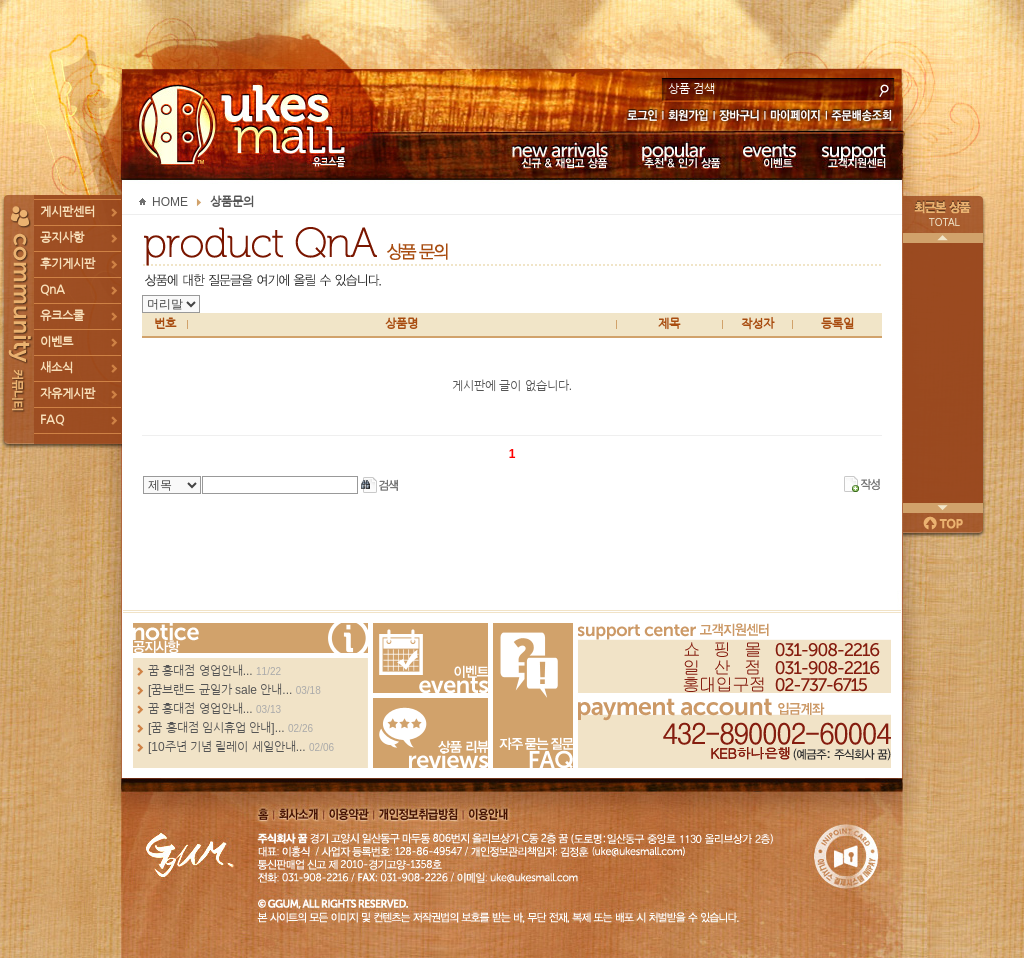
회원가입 (689, 117)
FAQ (52, 420)
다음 (943, 508)
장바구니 (739, 117)
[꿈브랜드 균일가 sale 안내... (220, 690)
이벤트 (769, 155)
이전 (943, 238)
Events (430, 658)
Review (430, 733)
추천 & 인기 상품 (679, 155)
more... (250, 638)
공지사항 (62, 238)
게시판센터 (67, 212)
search (884, 88)
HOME (170, 202)
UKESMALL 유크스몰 (244, 125)
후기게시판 (67, 264)
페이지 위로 (943, 523)
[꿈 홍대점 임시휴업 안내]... (216, 728)
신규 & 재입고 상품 (557, 155)
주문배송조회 (864, 117)
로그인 (641, 117)
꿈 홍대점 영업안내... (200, 671)
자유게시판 (67, 394)
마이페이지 (795, 117)
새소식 (56, 368)
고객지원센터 (854, 155)
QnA (52, 290)
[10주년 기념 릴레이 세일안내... (227, 747)
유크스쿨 (62, 316)
